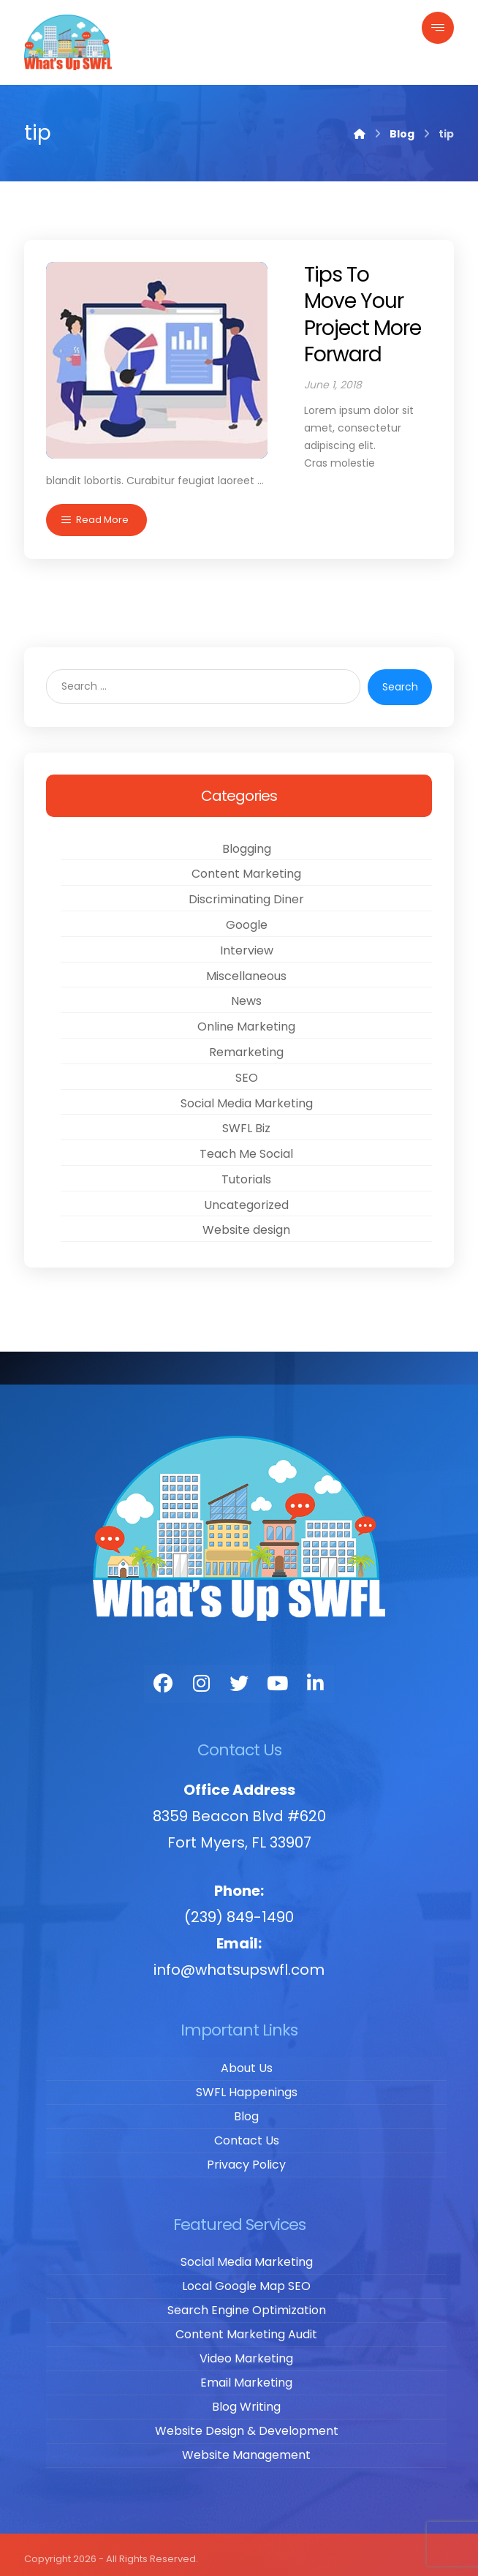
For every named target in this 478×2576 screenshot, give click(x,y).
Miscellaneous (246, 967)
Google (247, 916)
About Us (247, 2059)
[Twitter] (239, 1676)
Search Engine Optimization (246, 2302)
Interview (246, 941)
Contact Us (246, 2131)
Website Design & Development (246, 2422)
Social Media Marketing (247, 1094)
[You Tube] (277, 1676)
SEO (246, 1069)
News (246, 992)
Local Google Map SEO (246, 2278)
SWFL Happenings (246, 2083)
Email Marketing (246, 2374)
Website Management (246, 2446)
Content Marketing (246, 865)
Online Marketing (246, 1018)
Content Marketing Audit (246, 2326)
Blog (246, 2107)
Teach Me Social (246, 1145)
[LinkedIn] (315, 1676)
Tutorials (246, 1170)
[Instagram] (201, 1676)
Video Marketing (246, 2350)
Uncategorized (246, 1196)
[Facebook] (163, 1676)
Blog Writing (246, 2398)
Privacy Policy (246, 2155)
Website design (246, 1221)
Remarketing (246, 1043)
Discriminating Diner (246, 891)
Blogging (246, 840)
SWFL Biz (246, 1120)
